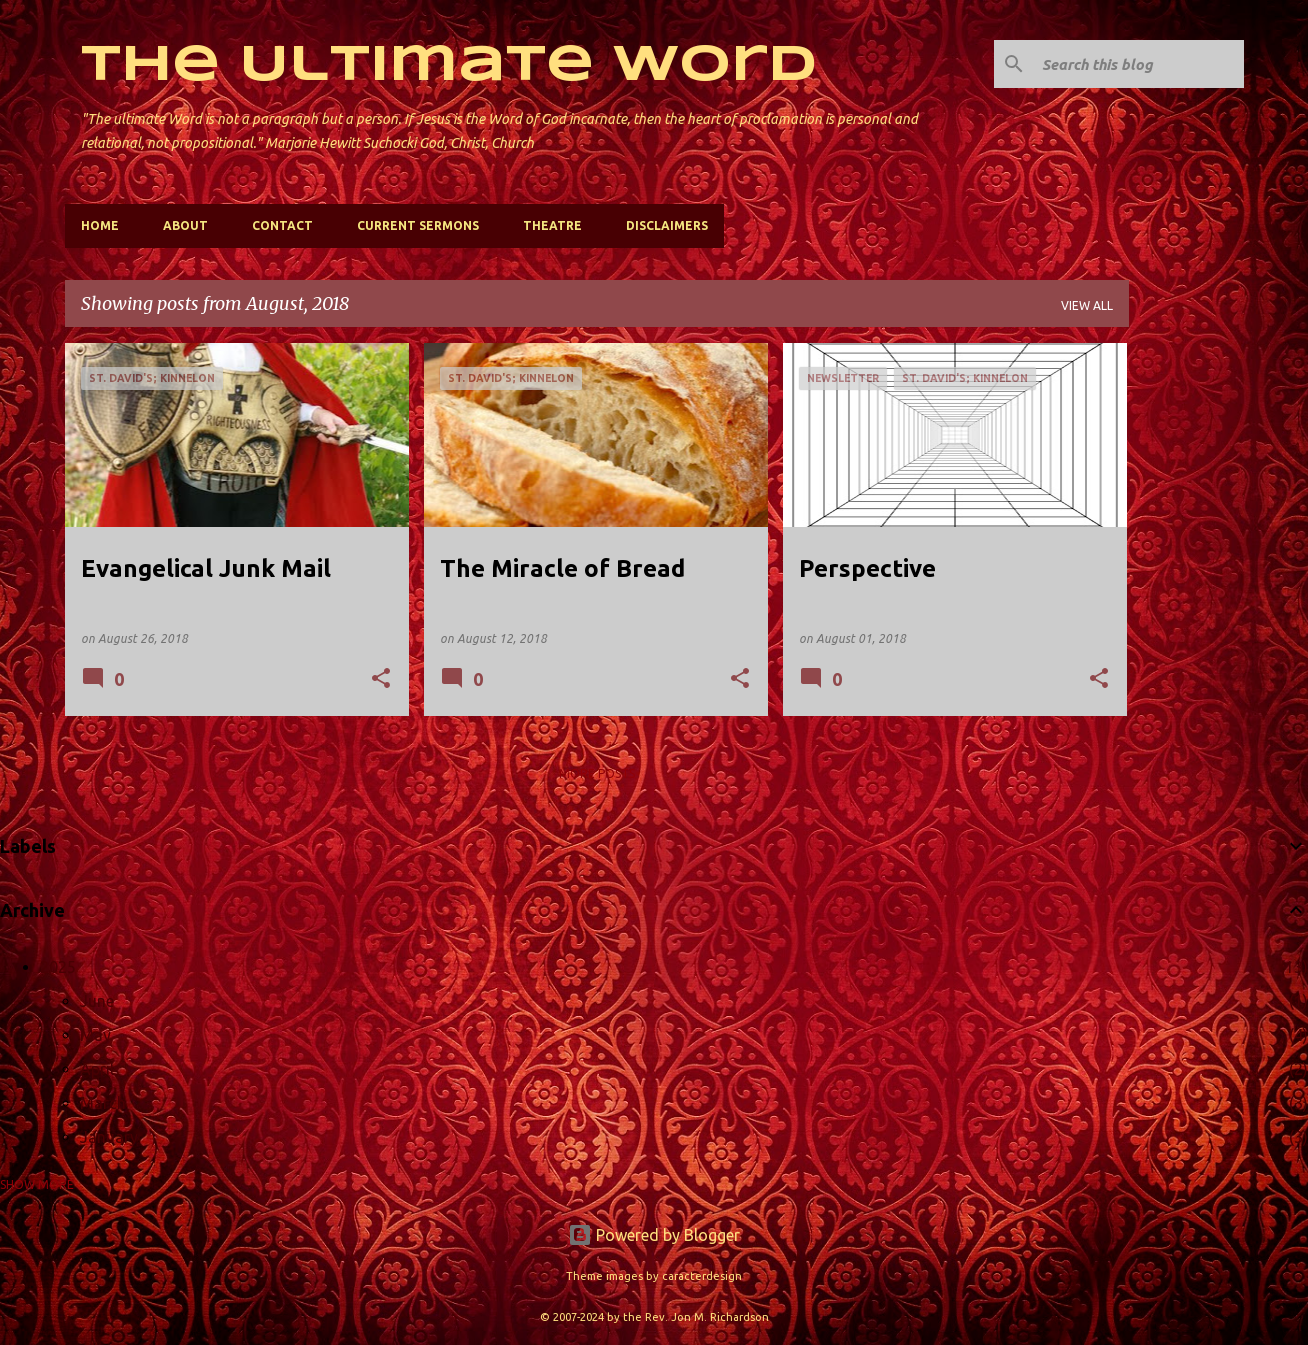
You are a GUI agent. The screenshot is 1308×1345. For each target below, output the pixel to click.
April (97, 1069)
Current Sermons (418, 225)
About (185, 225)
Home (100, 225)
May (95, 1035)
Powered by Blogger (654, 1235)
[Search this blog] (1139, 64)
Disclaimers (667, 225)
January (109, 1137)
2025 (58, 967)
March (103, 1103)
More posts (597, 773)
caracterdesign (702, 1276)
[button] (381, 679)
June (97, 1001)
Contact (282, 225)
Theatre (552, 225)
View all (1087, 305)
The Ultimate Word (449, 66)
